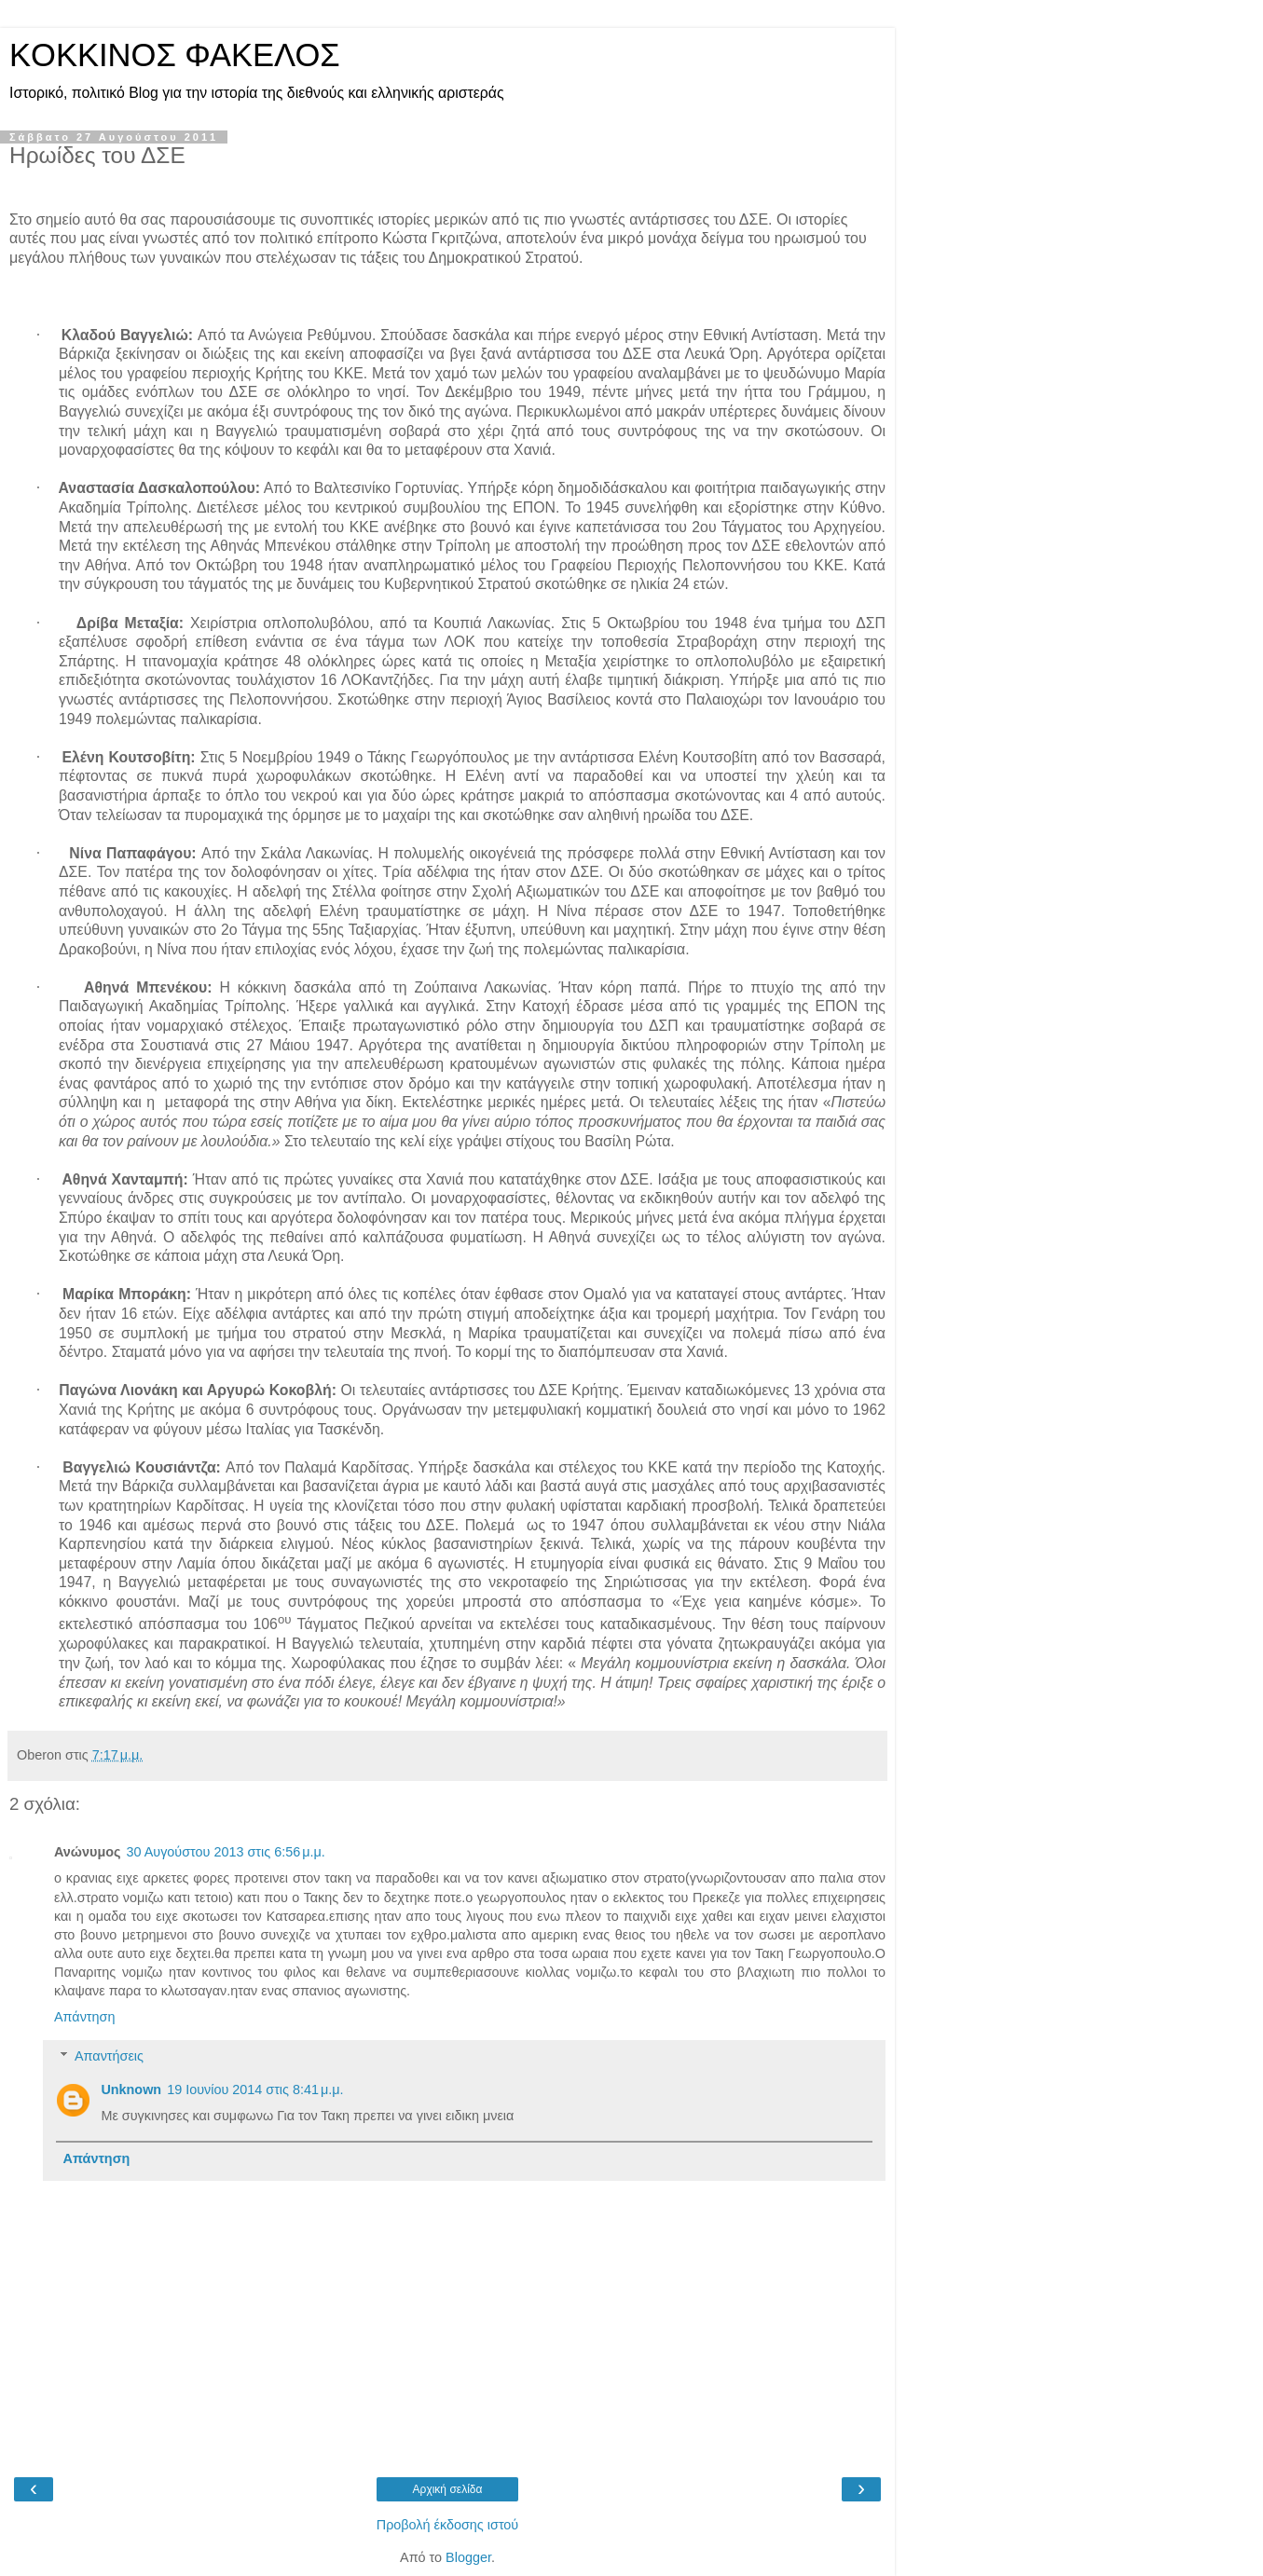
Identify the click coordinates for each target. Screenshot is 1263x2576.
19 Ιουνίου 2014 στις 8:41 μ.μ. (255, 2089)
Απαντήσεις (109, 2055)
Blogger (468, 2557)
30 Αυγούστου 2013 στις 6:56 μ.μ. (225, 1851)
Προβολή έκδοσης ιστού (448, 2524)
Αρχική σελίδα (448, 2489)
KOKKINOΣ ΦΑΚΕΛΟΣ (174, 55)
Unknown (131, 2089)
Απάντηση (84, 2016)
